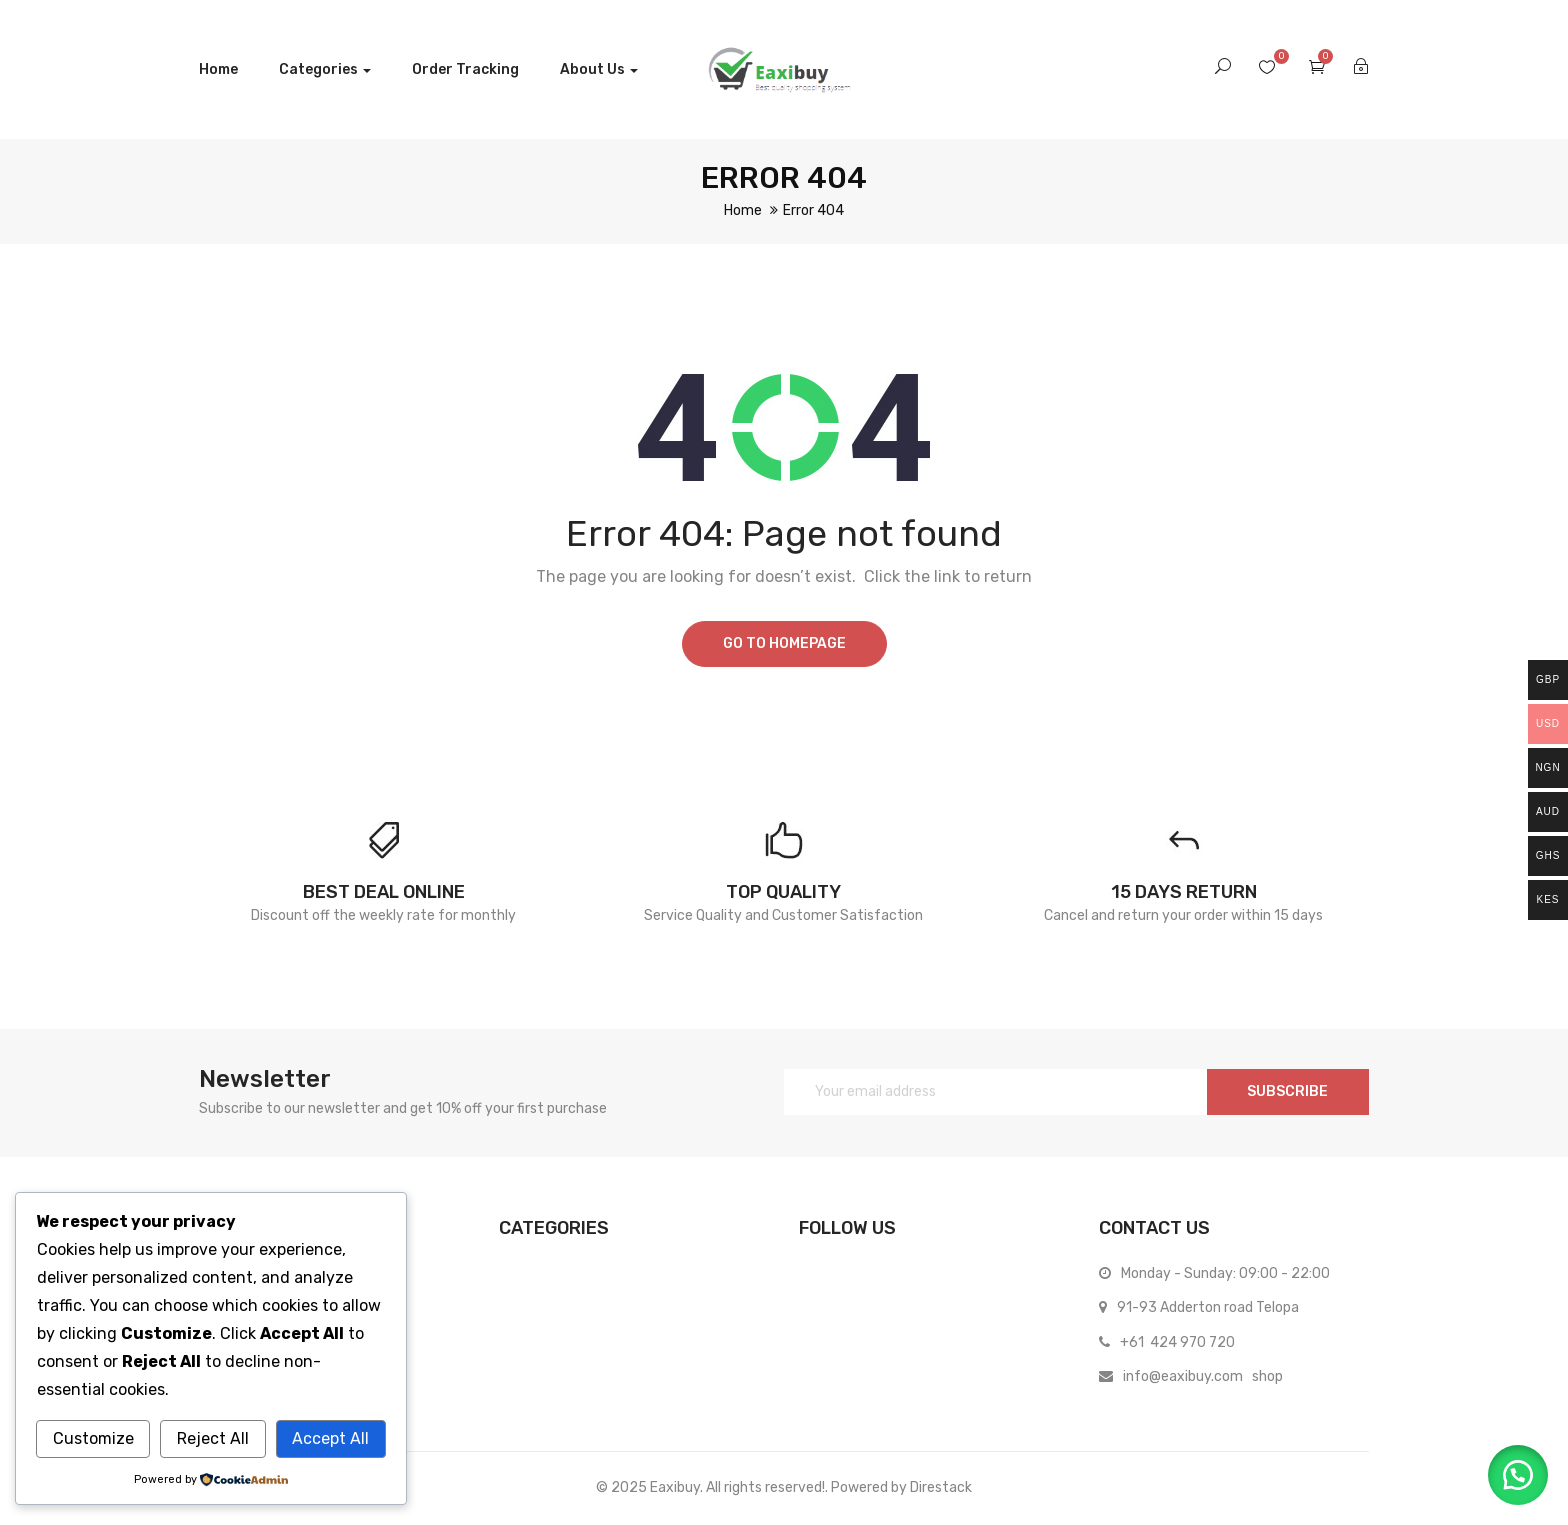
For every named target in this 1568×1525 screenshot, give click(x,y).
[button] (1518, 1475)
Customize (93, 1438)
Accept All (330, 1438)
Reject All (213, 1438)
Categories (325, 69)
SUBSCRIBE (1287, 1091)
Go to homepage (784, 643)
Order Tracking (465, 69)
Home (218, 69)
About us (599, 69)
